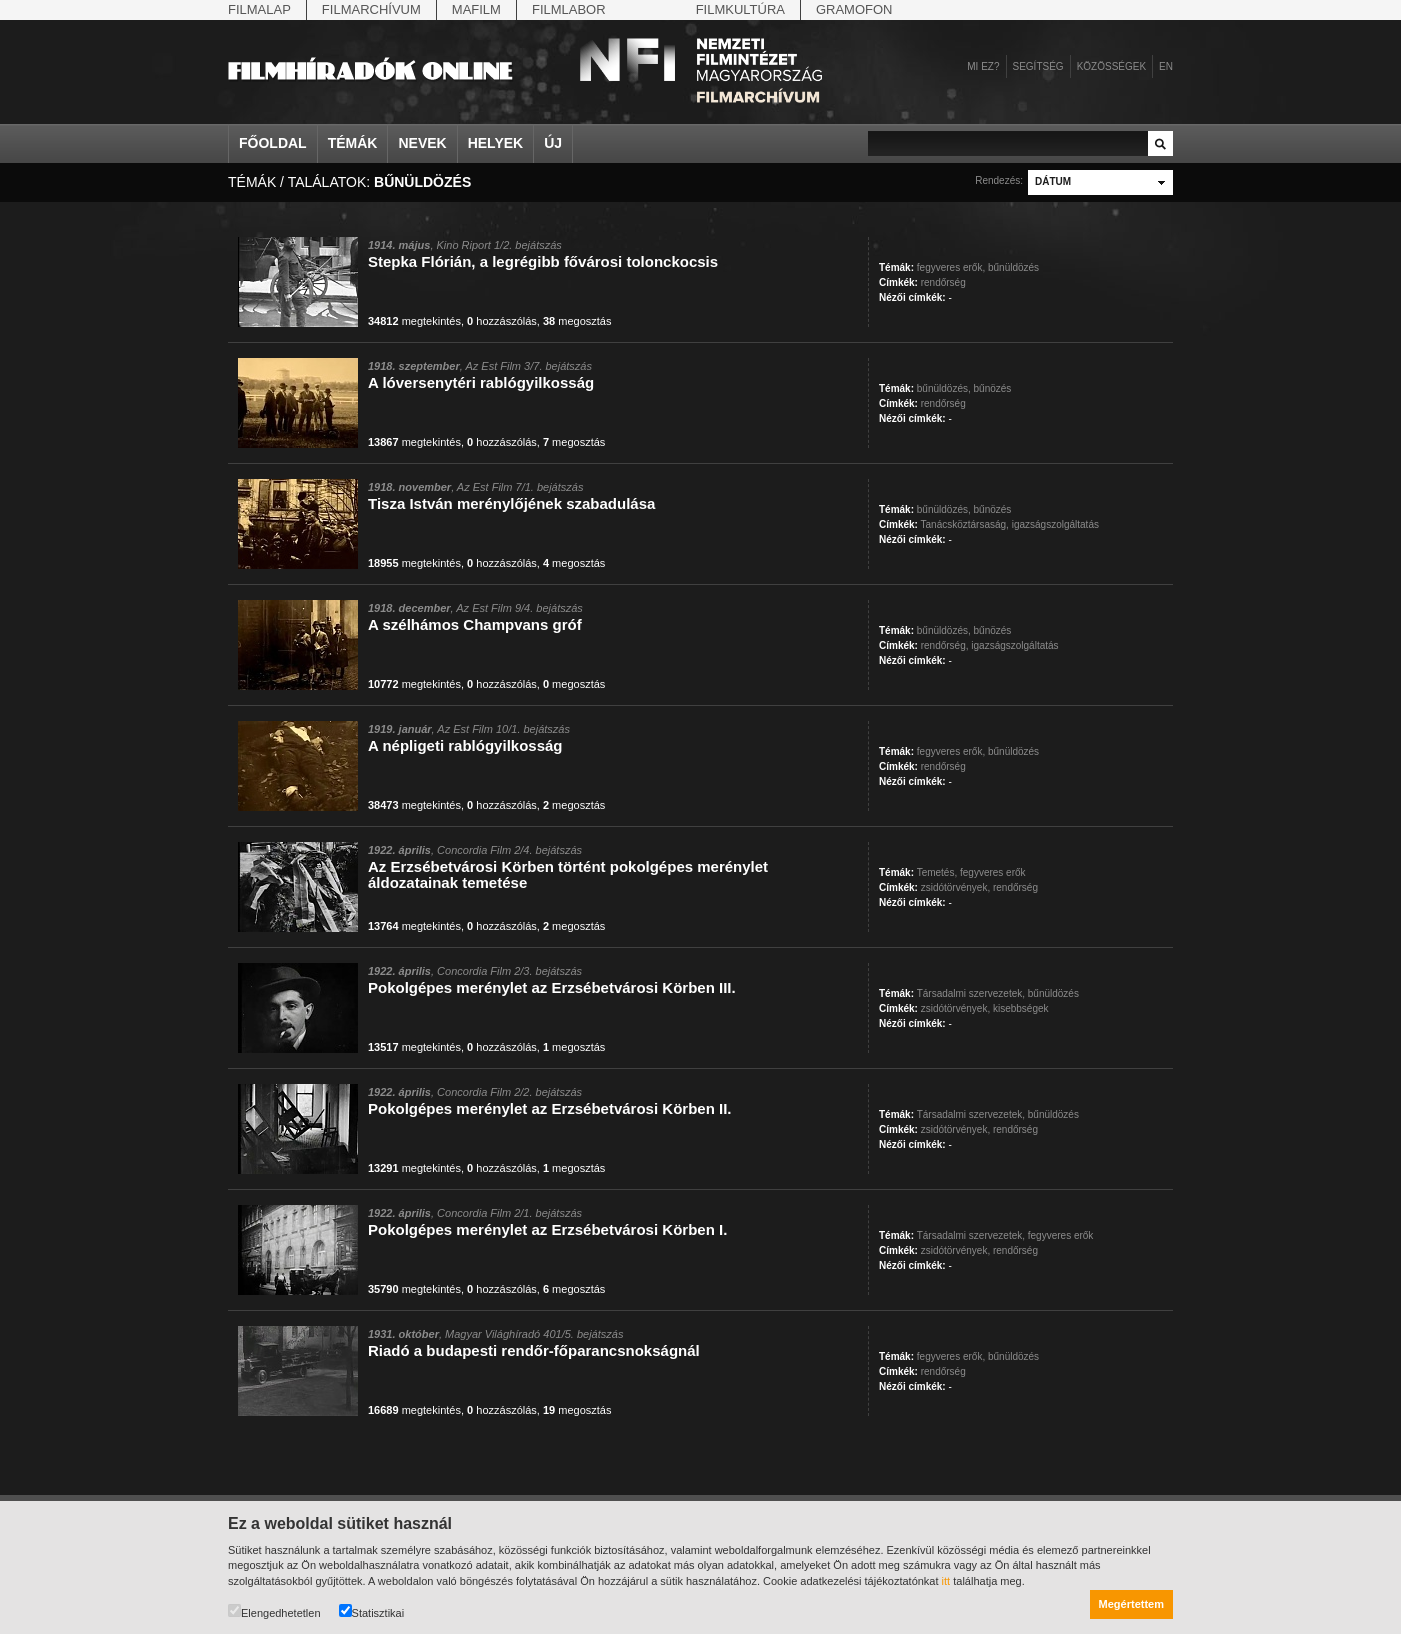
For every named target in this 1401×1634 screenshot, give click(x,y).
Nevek (422, 143)
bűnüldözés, (944, 388)
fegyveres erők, (951, 267)
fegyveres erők (993, 872)
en (1166, 66)
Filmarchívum (371, 9)
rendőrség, (945, 645)
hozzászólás (502, 321)
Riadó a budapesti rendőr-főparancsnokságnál (534, 1350)
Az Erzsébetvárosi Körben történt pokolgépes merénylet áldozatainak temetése (568, 874)
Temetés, (937, 872)
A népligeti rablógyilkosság (465, 745)
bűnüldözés (1013, 267)
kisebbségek (1021, 1008)
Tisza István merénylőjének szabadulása (511, 503)
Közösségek (1111, 66)
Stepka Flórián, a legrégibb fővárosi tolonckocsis (543, 261)
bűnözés (993, 388)
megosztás (577, 321)
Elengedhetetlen (274, 1611)
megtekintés (414, 321)
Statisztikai (372, 1611)
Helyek (496, 143)
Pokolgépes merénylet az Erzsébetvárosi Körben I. (547, 1229)
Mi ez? (983, 66)
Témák (353, 143)
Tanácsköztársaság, (965, 524)
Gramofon (854, 9)
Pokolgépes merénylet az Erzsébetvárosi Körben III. (552, 987)
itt (946, 1581)
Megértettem (1131, 1604)
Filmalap (259, 9)
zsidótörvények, (955, 887)
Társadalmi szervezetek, (971, 993)
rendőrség (943, 282)
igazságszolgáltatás (1055, 524)
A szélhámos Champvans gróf (475, 624)
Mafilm (476, 9)
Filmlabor (569, 9)
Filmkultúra (740, 9)
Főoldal (273, 143)
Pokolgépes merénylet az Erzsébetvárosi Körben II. (549, 1108)
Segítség (1038, 66)
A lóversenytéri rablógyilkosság (481, 382)
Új (553, 143)
